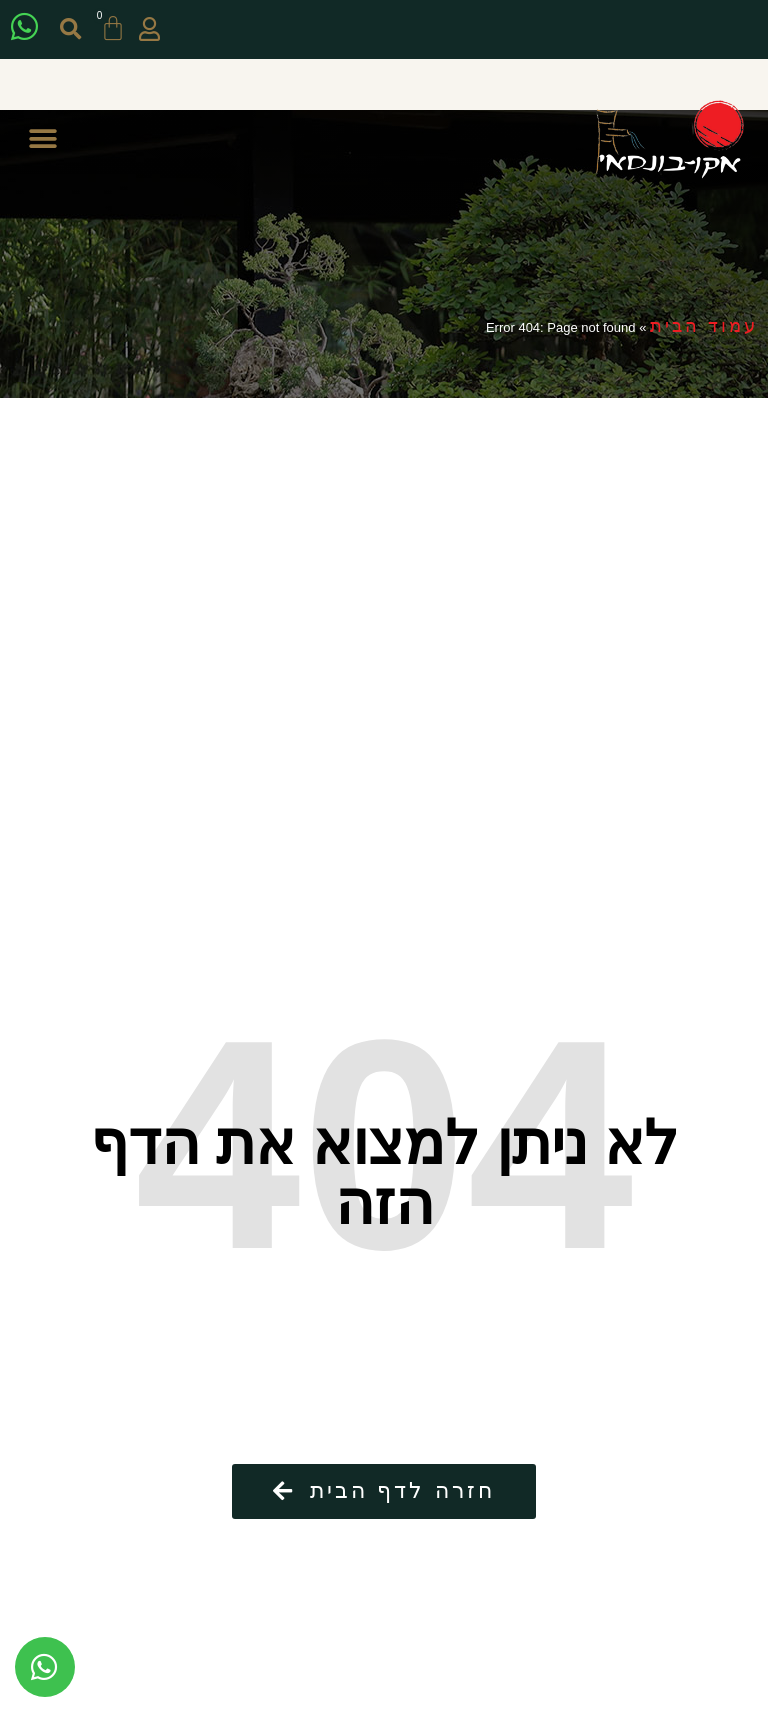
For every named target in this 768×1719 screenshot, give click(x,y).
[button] (70, 29)
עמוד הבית (704, 326)
